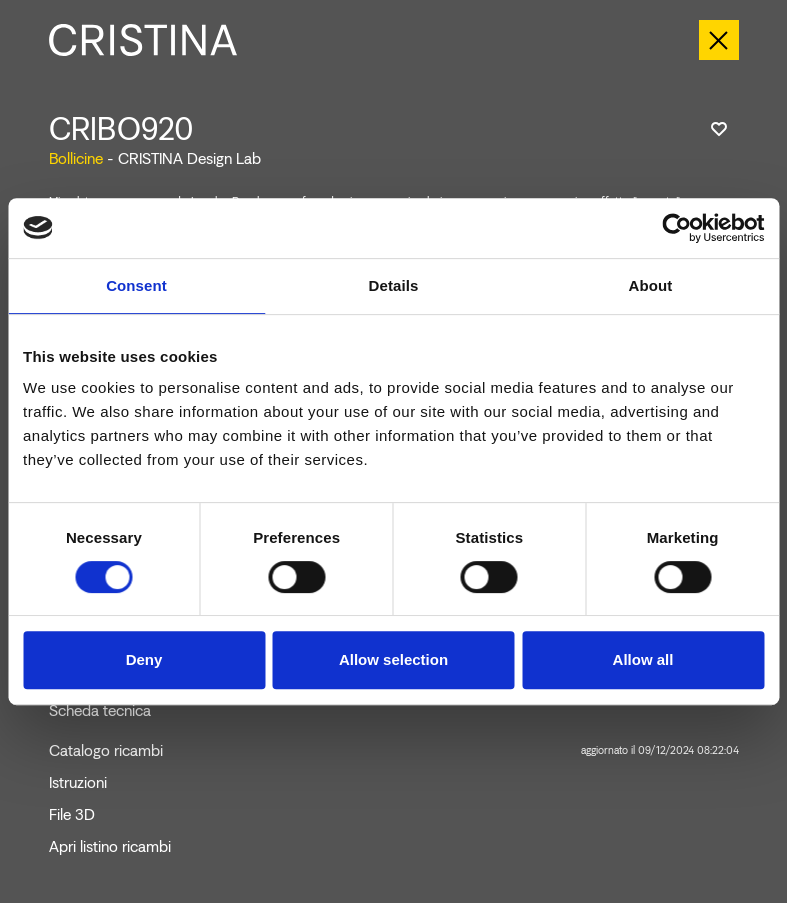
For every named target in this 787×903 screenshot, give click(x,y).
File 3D (72, 815)
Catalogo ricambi (394, 751)
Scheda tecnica (100, 711)
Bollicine (76, 158)
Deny (144, 659)
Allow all (643, 659)
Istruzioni (78, 783)
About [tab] (651, 285)
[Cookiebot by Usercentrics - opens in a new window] (676, 228)
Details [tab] (394, 285)
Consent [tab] (136, 285)
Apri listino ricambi (110, 847)
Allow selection (393, 659)
